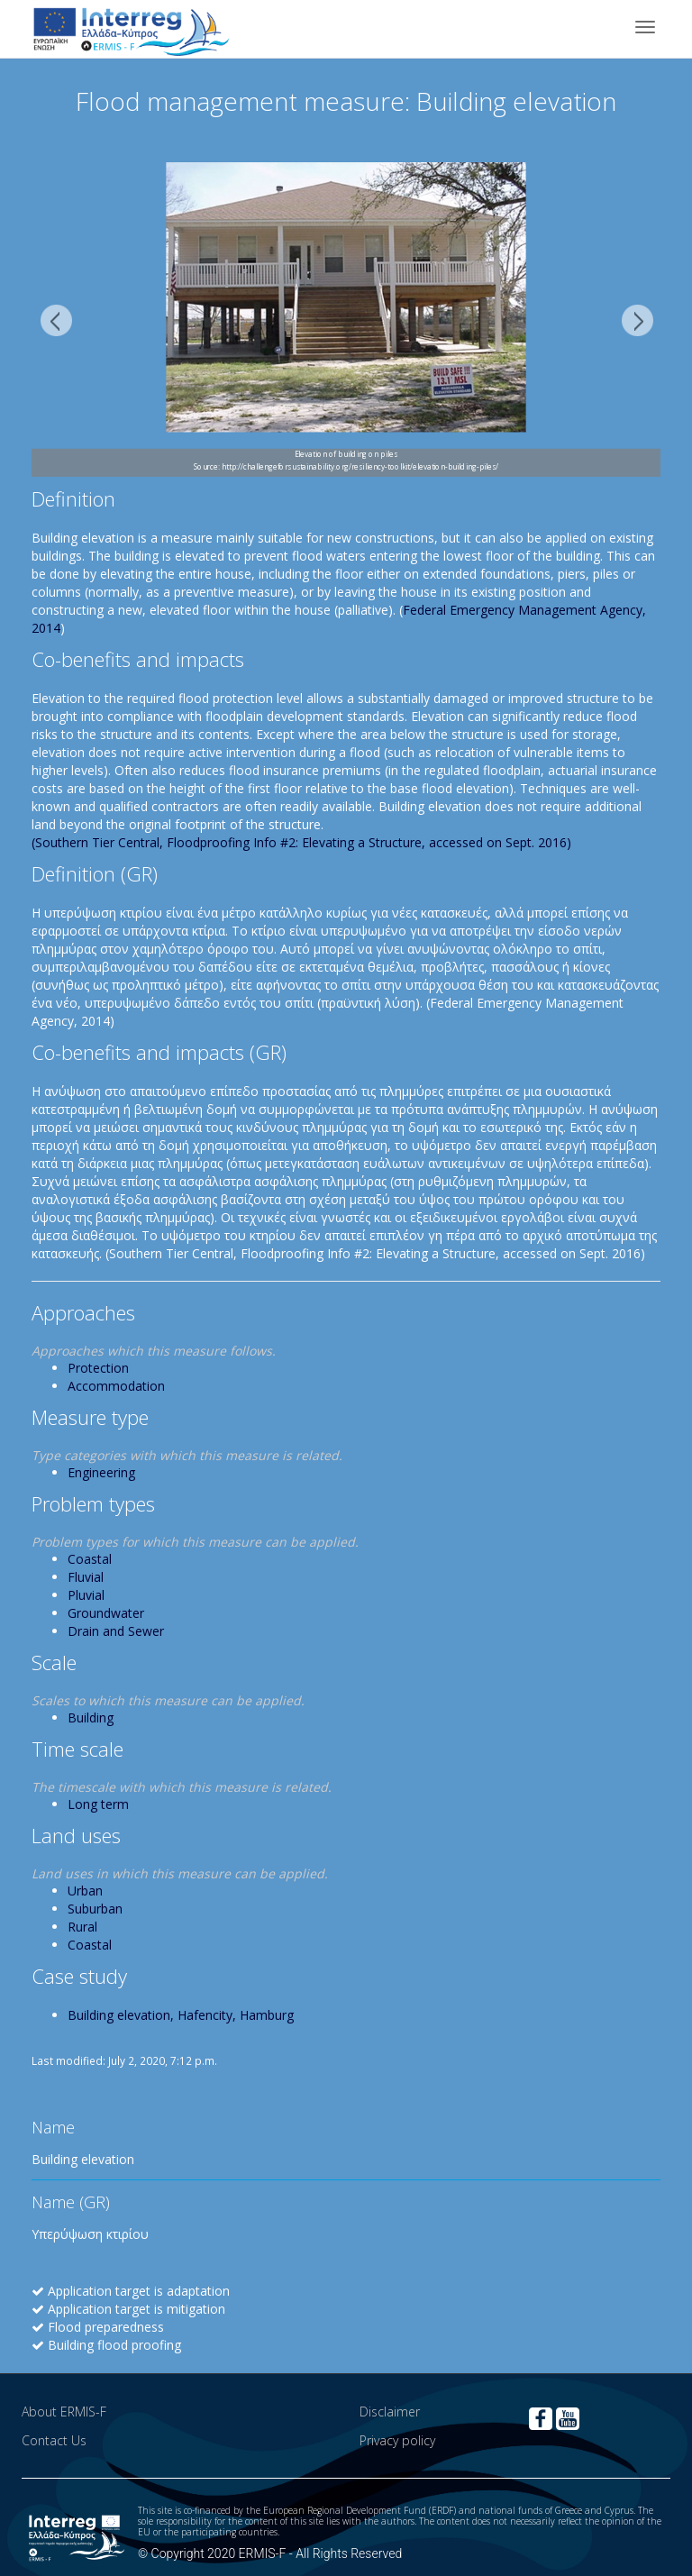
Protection (98, 1367)
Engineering (101, 1472)
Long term (98, 1804)
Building (91, 1717)
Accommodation (116, 1385)
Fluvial (86, 1576)
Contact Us (54, 2440)
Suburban (95, 1908)
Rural (82, 1926)
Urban (85, 1890)
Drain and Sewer (116, 1631)
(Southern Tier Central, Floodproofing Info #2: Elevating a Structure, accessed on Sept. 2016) (301, 842)
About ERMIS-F (64, 2411)
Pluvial (86, 1594)
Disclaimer (390, 2411)
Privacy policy (397, 2440)
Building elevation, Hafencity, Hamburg (181, 2014)
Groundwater (106, 1612)
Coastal (90, 1558)
